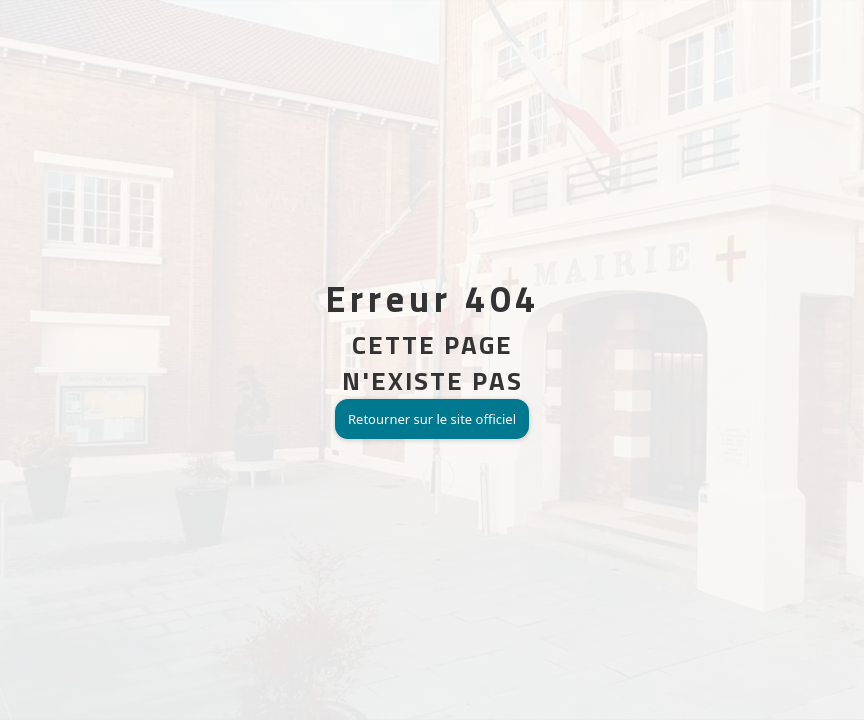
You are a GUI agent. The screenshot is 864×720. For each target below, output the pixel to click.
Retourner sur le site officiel (432, 419)
